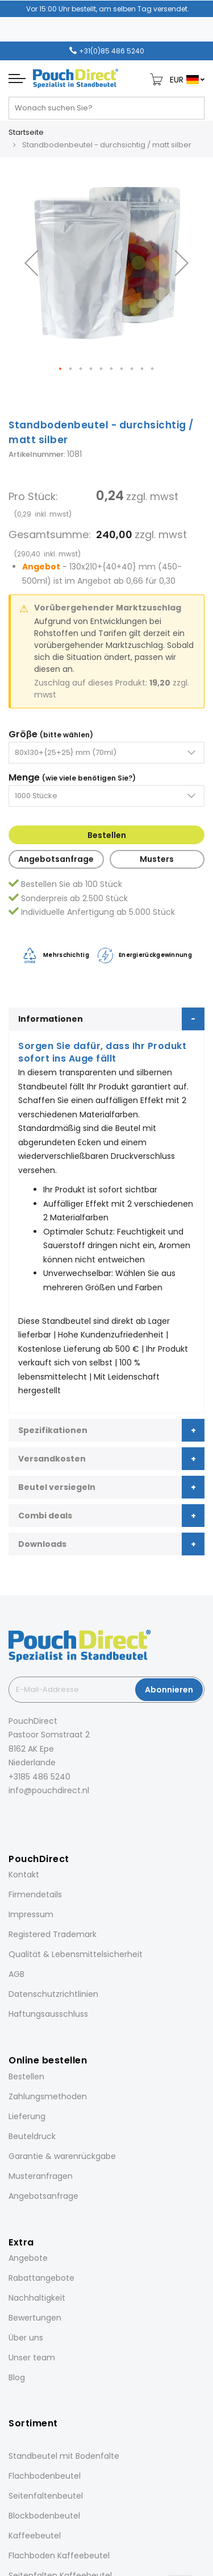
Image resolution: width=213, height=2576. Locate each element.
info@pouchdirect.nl (49, 1790)
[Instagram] (26, 1815)
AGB (16, 1974)
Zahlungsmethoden (48, 2096)
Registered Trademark (53, 1934)
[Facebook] (11, 1815)
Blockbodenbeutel (44, 2515)
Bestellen (106, 835)
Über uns (26, 2337)
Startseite (26, 132)
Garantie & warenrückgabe (62, 2156)
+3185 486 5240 (39, 1776)
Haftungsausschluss (48, 2014)
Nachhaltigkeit (37, 2297)
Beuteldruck (32, 2136)
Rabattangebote (41, 2278)
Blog (17, 2377)
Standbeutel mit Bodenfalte (64, 2456)
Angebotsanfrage (56, 859)
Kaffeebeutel (35, 2535)
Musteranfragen (41, 2176)
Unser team (32, 2357)
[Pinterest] (58, 1815)
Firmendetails (35, 1894)
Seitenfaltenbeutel (46, 2495)
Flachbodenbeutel (45, 2476)
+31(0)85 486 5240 (111, 51)
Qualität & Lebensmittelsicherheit (76, 1954)
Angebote (28, 2258)
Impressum (31, 1914)
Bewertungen (35, 2317)
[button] (31, 262)
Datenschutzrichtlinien (53, 1994)
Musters (157, 859)
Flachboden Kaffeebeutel (59, 2555)
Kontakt (24, 1874)
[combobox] (106, 108)
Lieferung (27, 2116)
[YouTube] (74, 1815)
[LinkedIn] (42, 1815)
